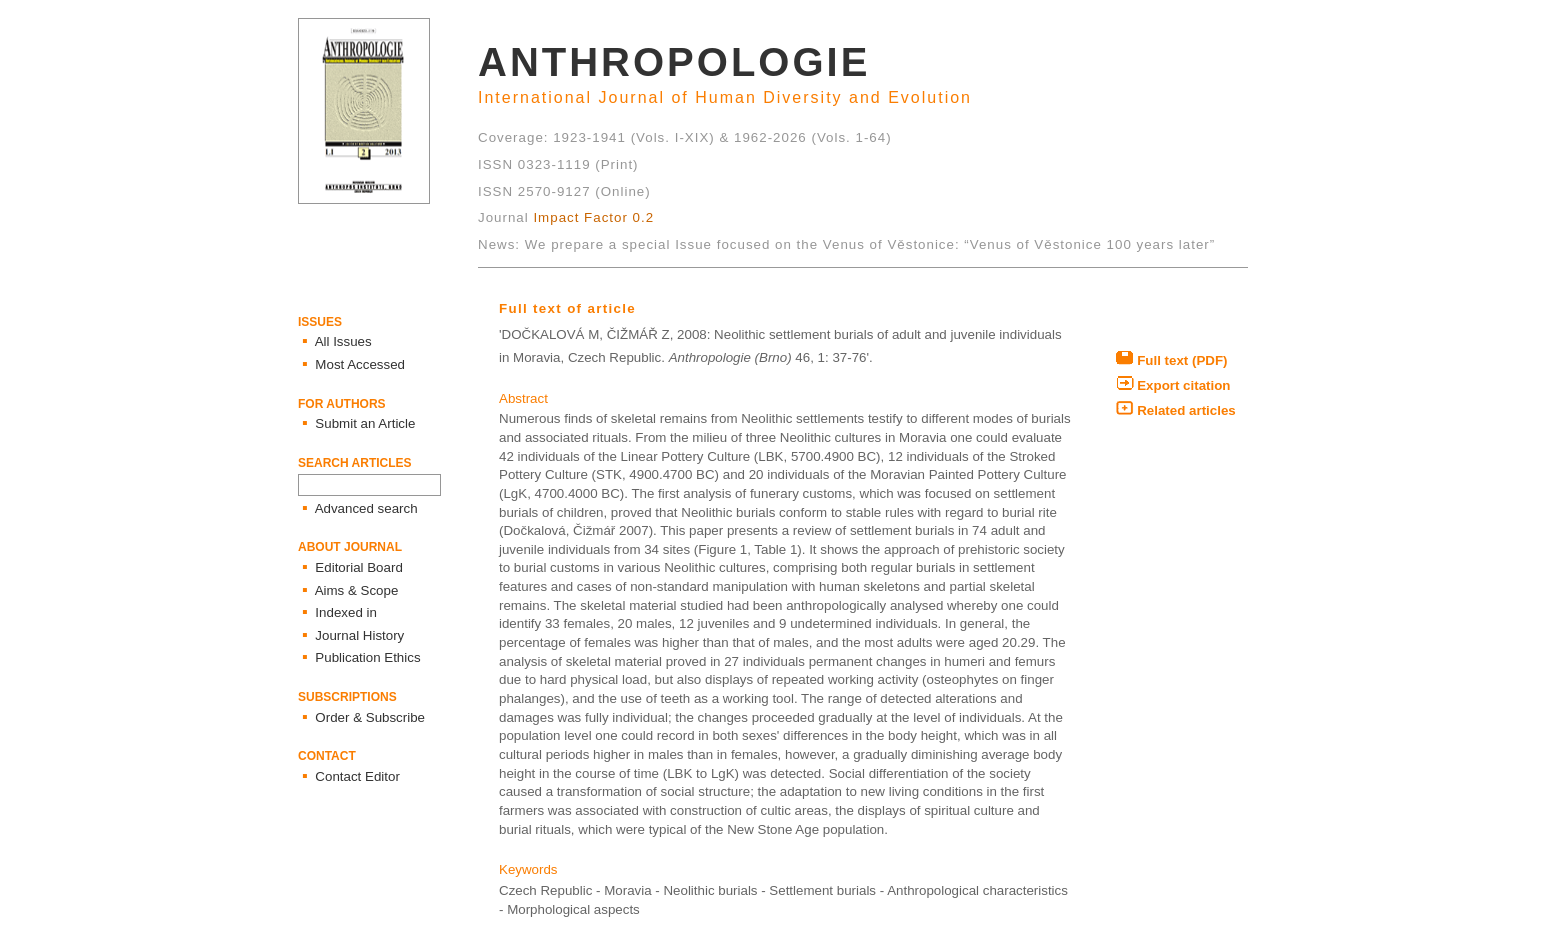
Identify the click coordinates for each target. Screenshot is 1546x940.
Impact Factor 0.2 (593, 217)
